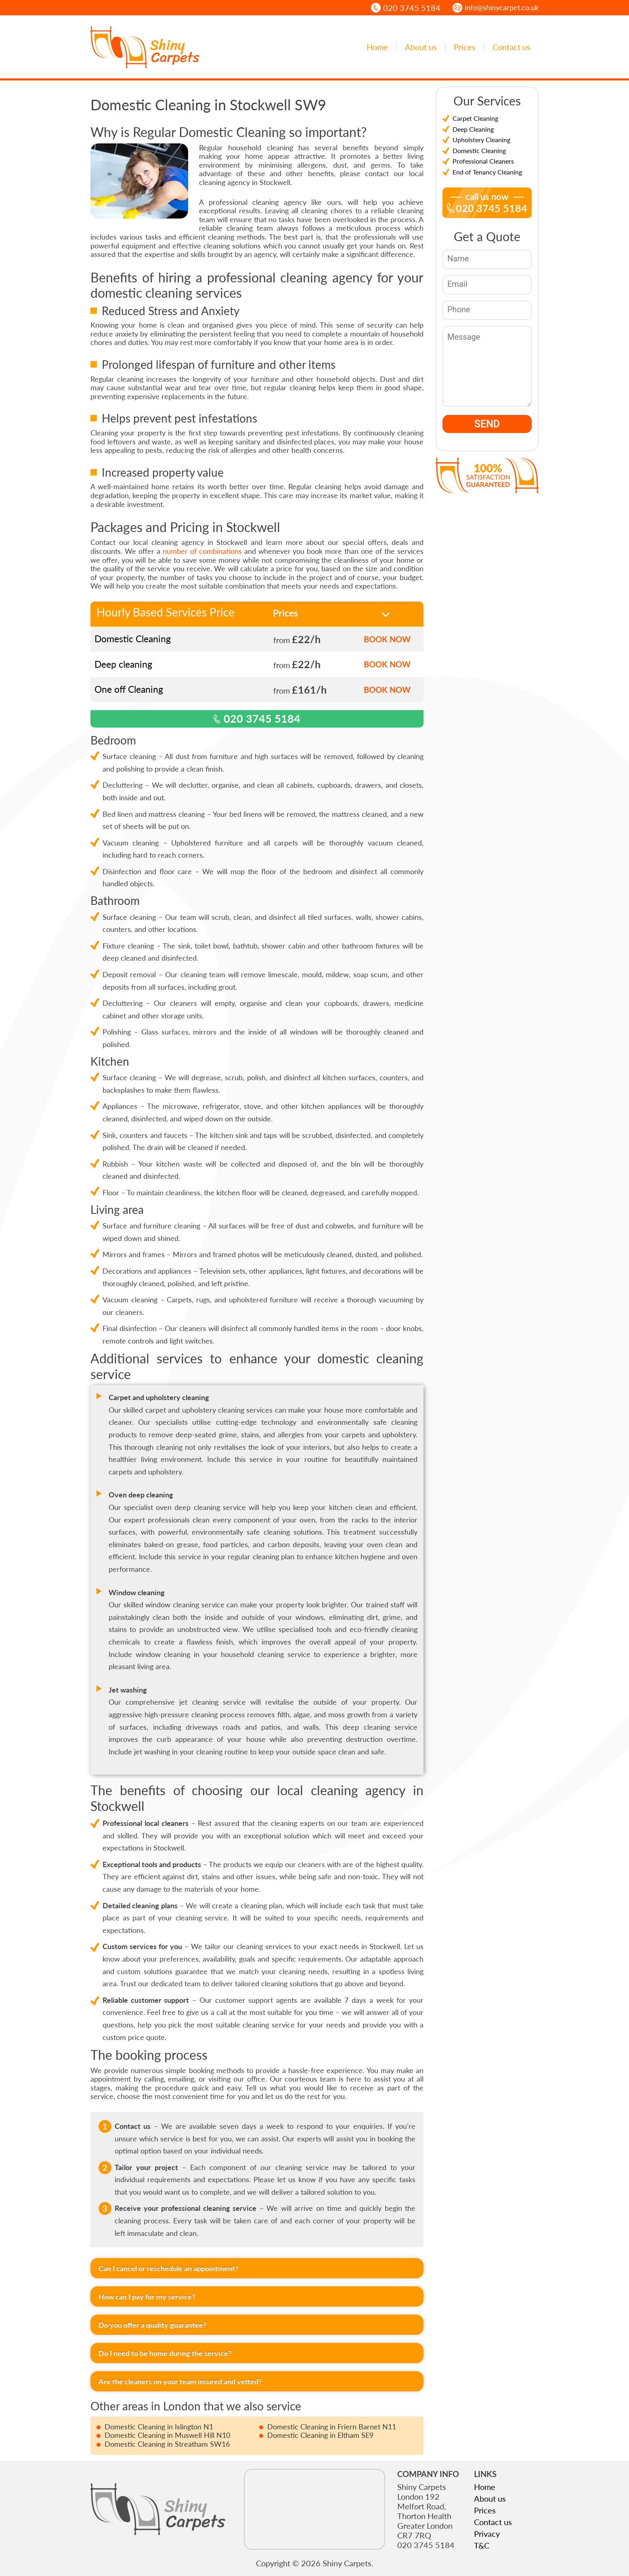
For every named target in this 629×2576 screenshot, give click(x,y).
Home (377, 47)
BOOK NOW (387, 639)
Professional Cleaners (483, 161)
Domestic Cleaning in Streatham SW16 (167, 2444)
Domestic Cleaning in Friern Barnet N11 (331, 2426)
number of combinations (202, 551)
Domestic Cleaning (479, 150)
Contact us (511, 47)
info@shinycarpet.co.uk (502, 7)
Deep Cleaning (473, 129)
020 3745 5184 (411, 8)
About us (421, 47)
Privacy (487, 2533)
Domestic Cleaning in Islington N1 (159, 2426)
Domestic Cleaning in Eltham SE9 (320, 2435)
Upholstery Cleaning (481, 139)
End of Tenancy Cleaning (487, 172)
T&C (481, 2545)
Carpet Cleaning (475, 118)
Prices (465, 47)
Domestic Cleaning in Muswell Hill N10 (167, 2435)
